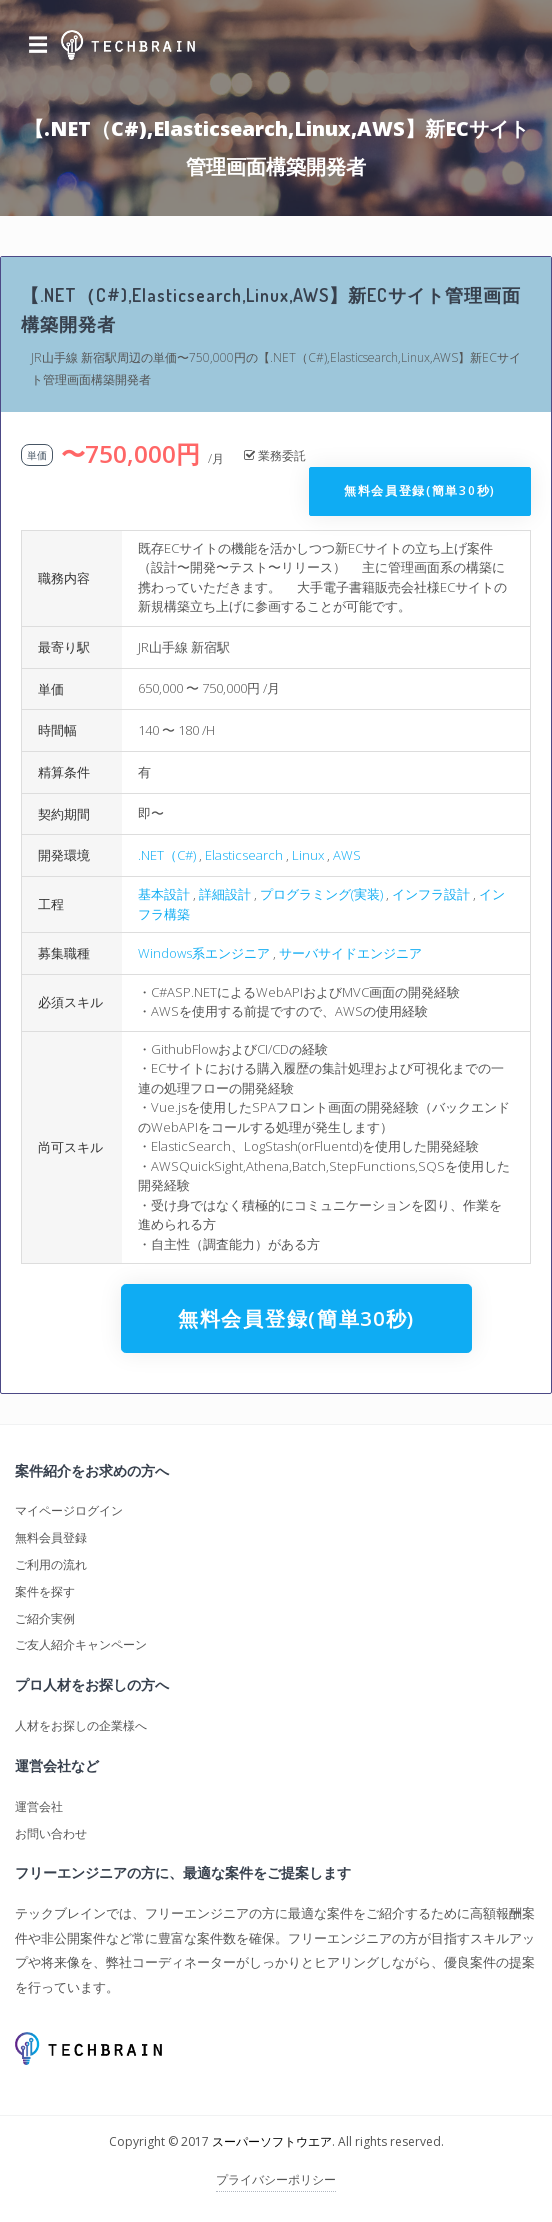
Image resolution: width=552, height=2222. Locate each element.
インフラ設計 (431, 894)
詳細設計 (225, 894)
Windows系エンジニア (204, 953)
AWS (347, 855)
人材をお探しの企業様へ (81, 1725)
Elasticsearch (244, 855)
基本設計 (164, 894)
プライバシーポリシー (276, 2179)
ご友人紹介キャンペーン (81, 1644)
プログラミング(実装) (321, 894)
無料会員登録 (51, 1537)
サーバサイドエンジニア (350, 953)
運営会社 (39, 1806)
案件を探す (45, 1591)
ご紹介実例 (45, 1618)
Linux (308, 855)
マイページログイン (69, 1510)
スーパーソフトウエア (272, 2141)
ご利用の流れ (51, 1564)
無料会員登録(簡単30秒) (420, 490)
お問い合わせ (51, 1833)
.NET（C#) (167, 855)
